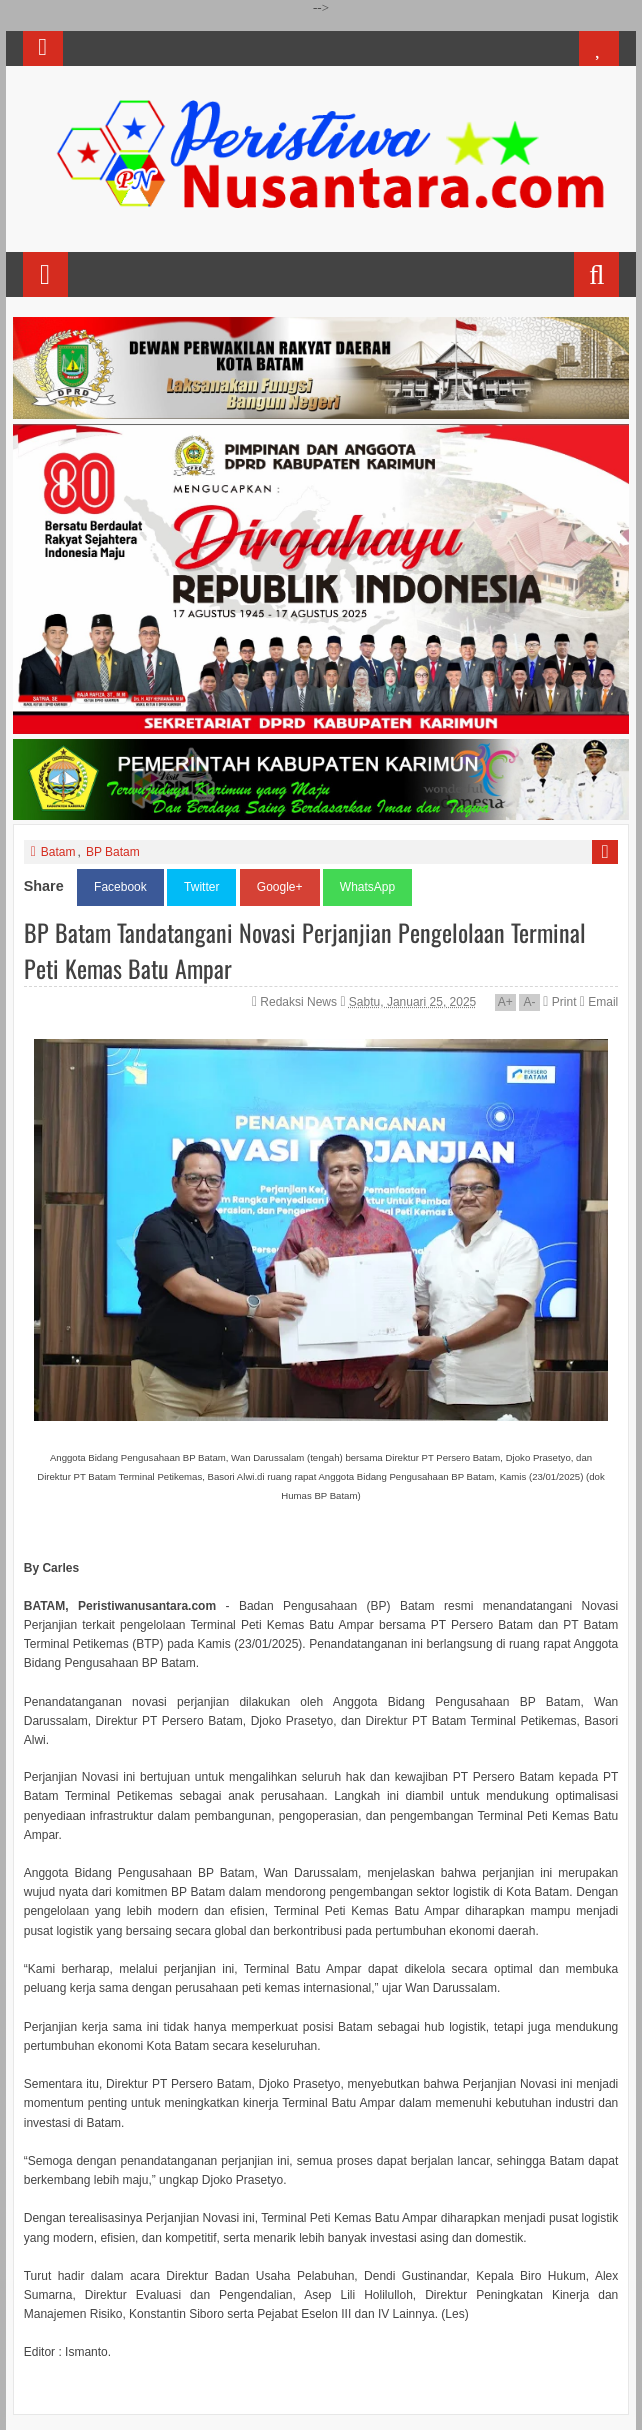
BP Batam (113, 852)
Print (559, 1002)
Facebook (120, 887)
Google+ (280, 887)
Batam (58, 852)
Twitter (201, 887)
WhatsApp (367, 887)
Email (599, 1002)
